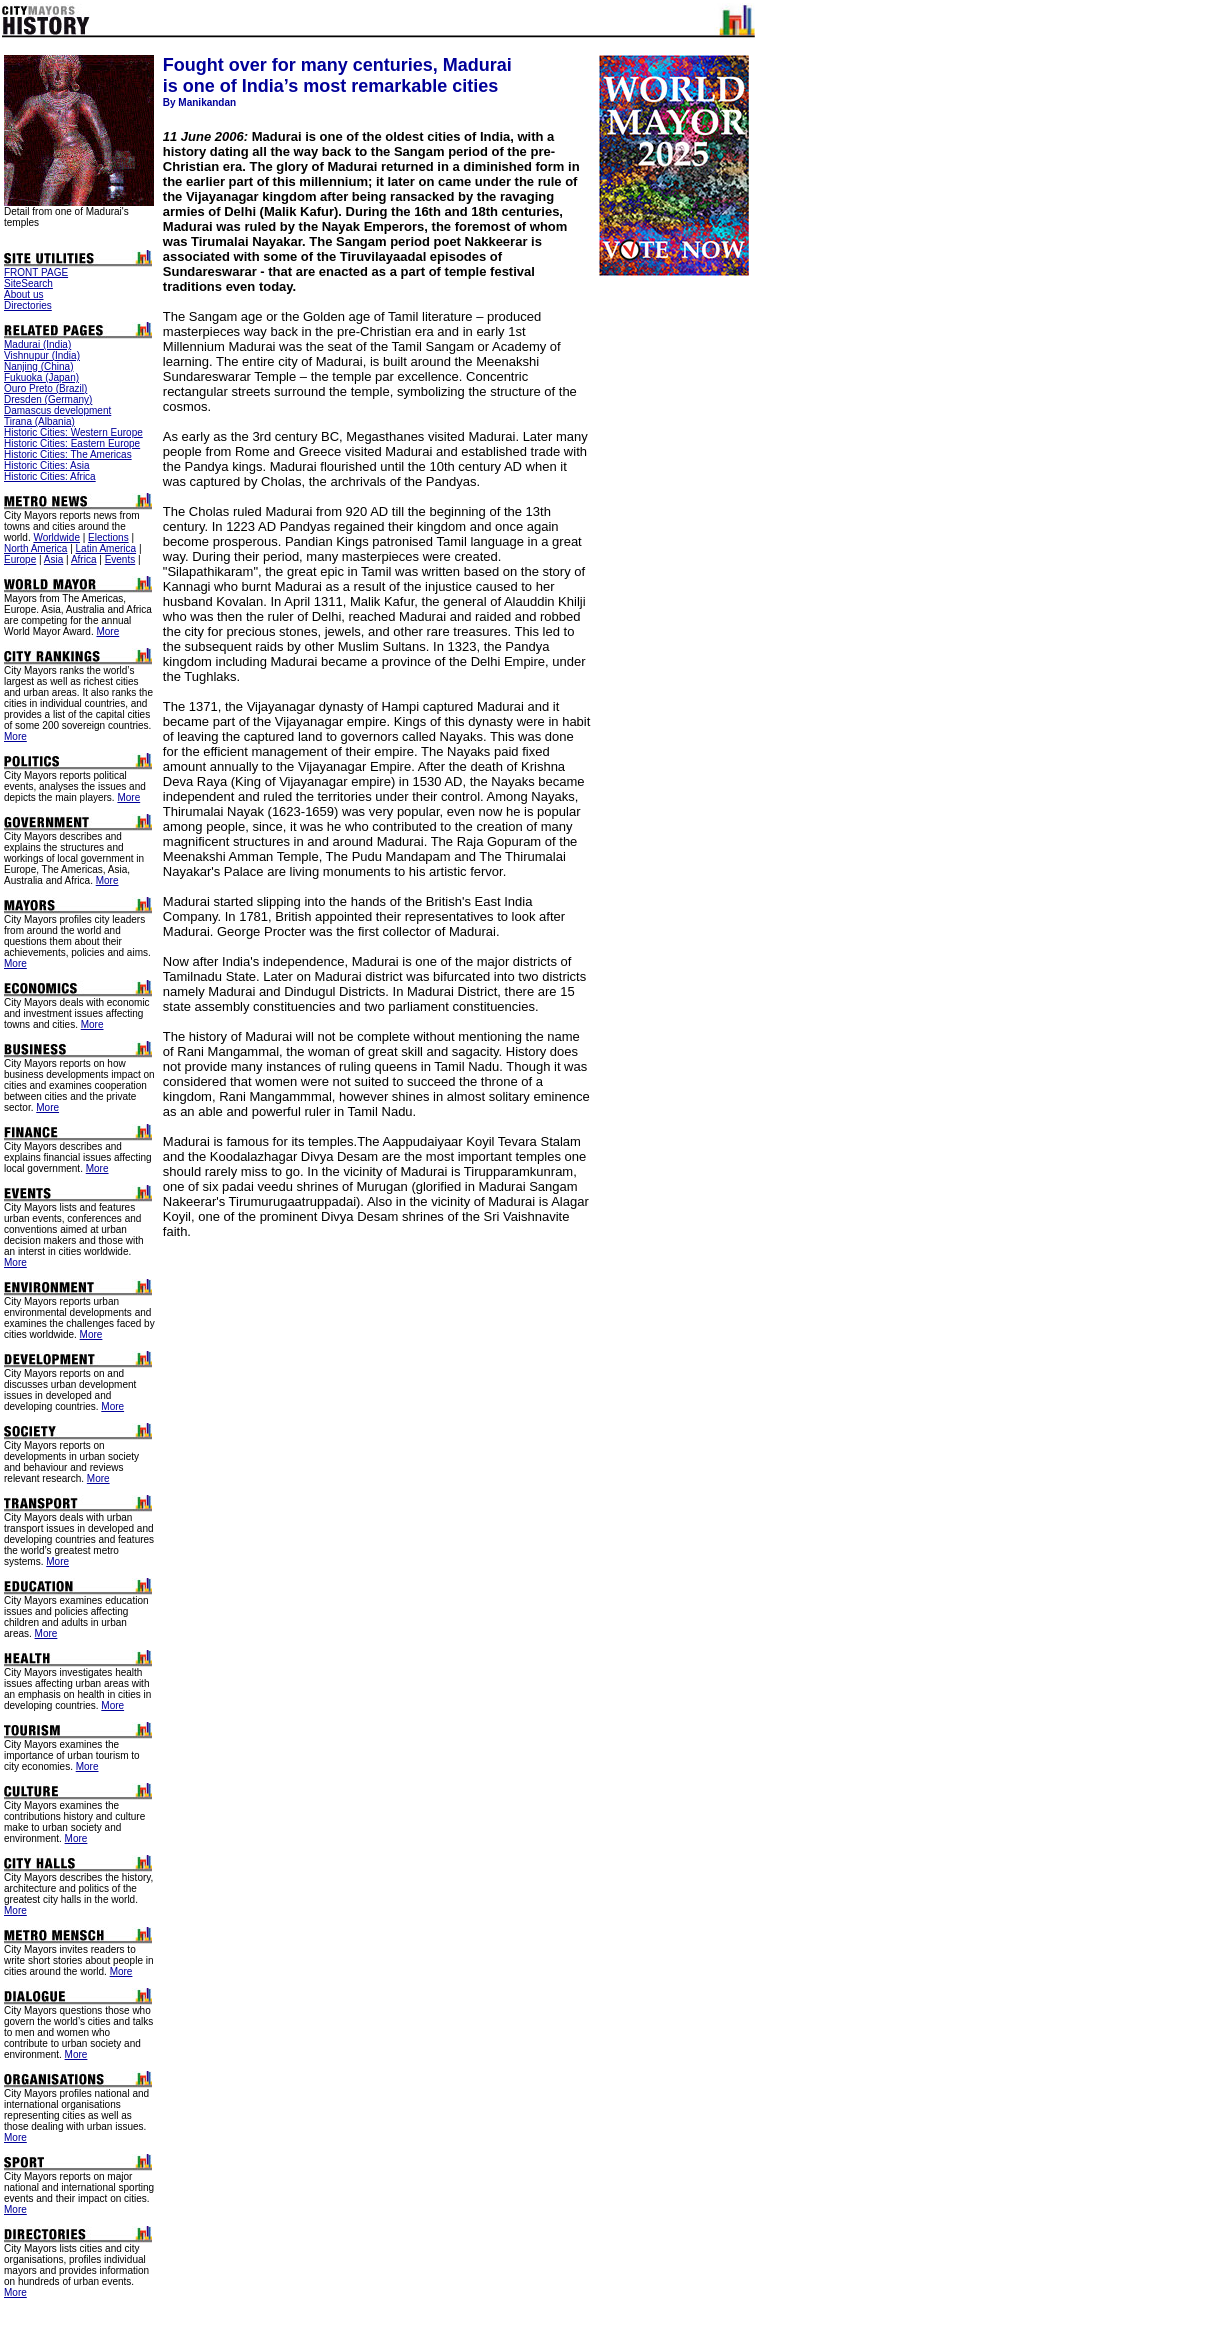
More (107, 631)
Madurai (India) (37, 344)
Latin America (106, 548)
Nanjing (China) (38, 366)
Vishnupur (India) (42, 355)
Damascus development (57, 410)
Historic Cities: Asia (47, 465)
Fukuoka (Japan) (41, 377)
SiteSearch (28, 283)
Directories (28, 305)
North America (35, 548)
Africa (84, 559)
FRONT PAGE (36, 272)
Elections (108, 537)
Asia (53, 559)
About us (23, 294)
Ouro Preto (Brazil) (45, 388)
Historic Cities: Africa (50, 476)
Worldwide (56, 537)
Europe (20, 559)
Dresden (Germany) (48, 399)
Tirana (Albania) (39, 421)
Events (120, 559)
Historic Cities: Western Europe (73, 432)
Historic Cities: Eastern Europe (72, 443)
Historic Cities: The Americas (68, 454)
